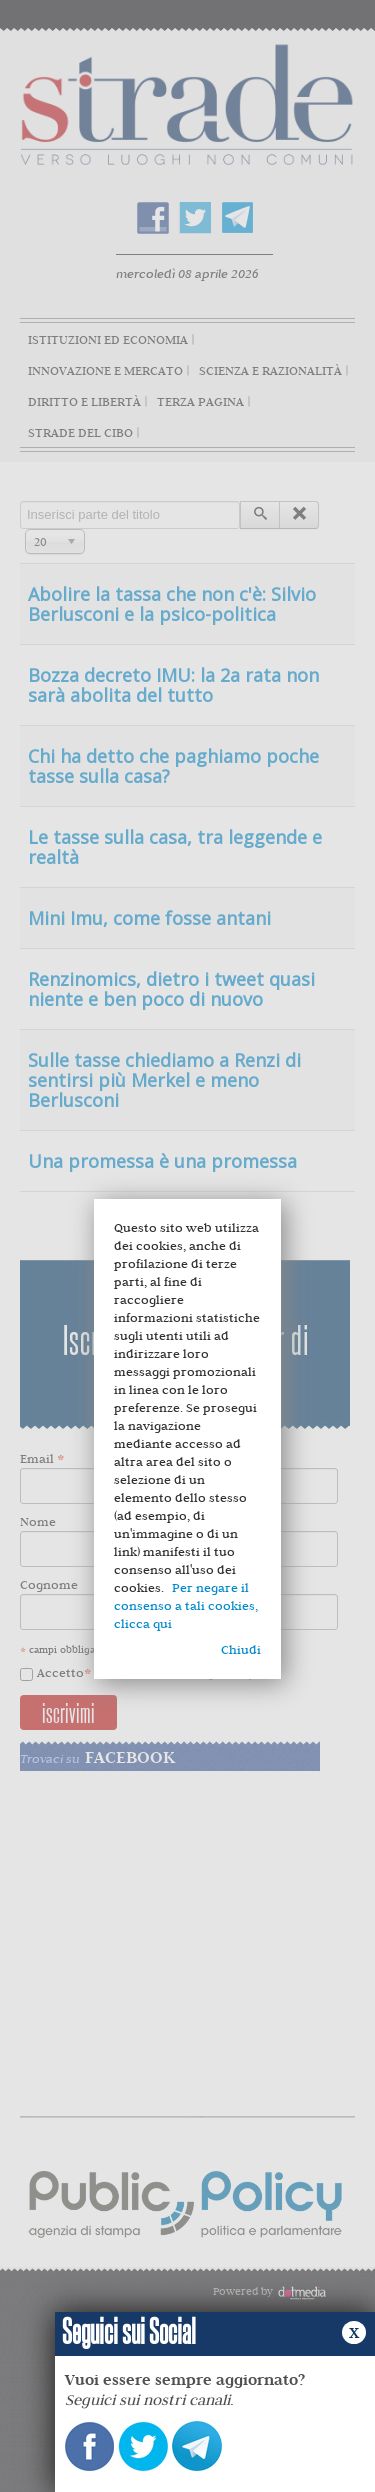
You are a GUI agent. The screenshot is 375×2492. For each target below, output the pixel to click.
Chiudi (241, 1649)
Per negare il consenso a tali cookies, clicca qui (186, 1605)
